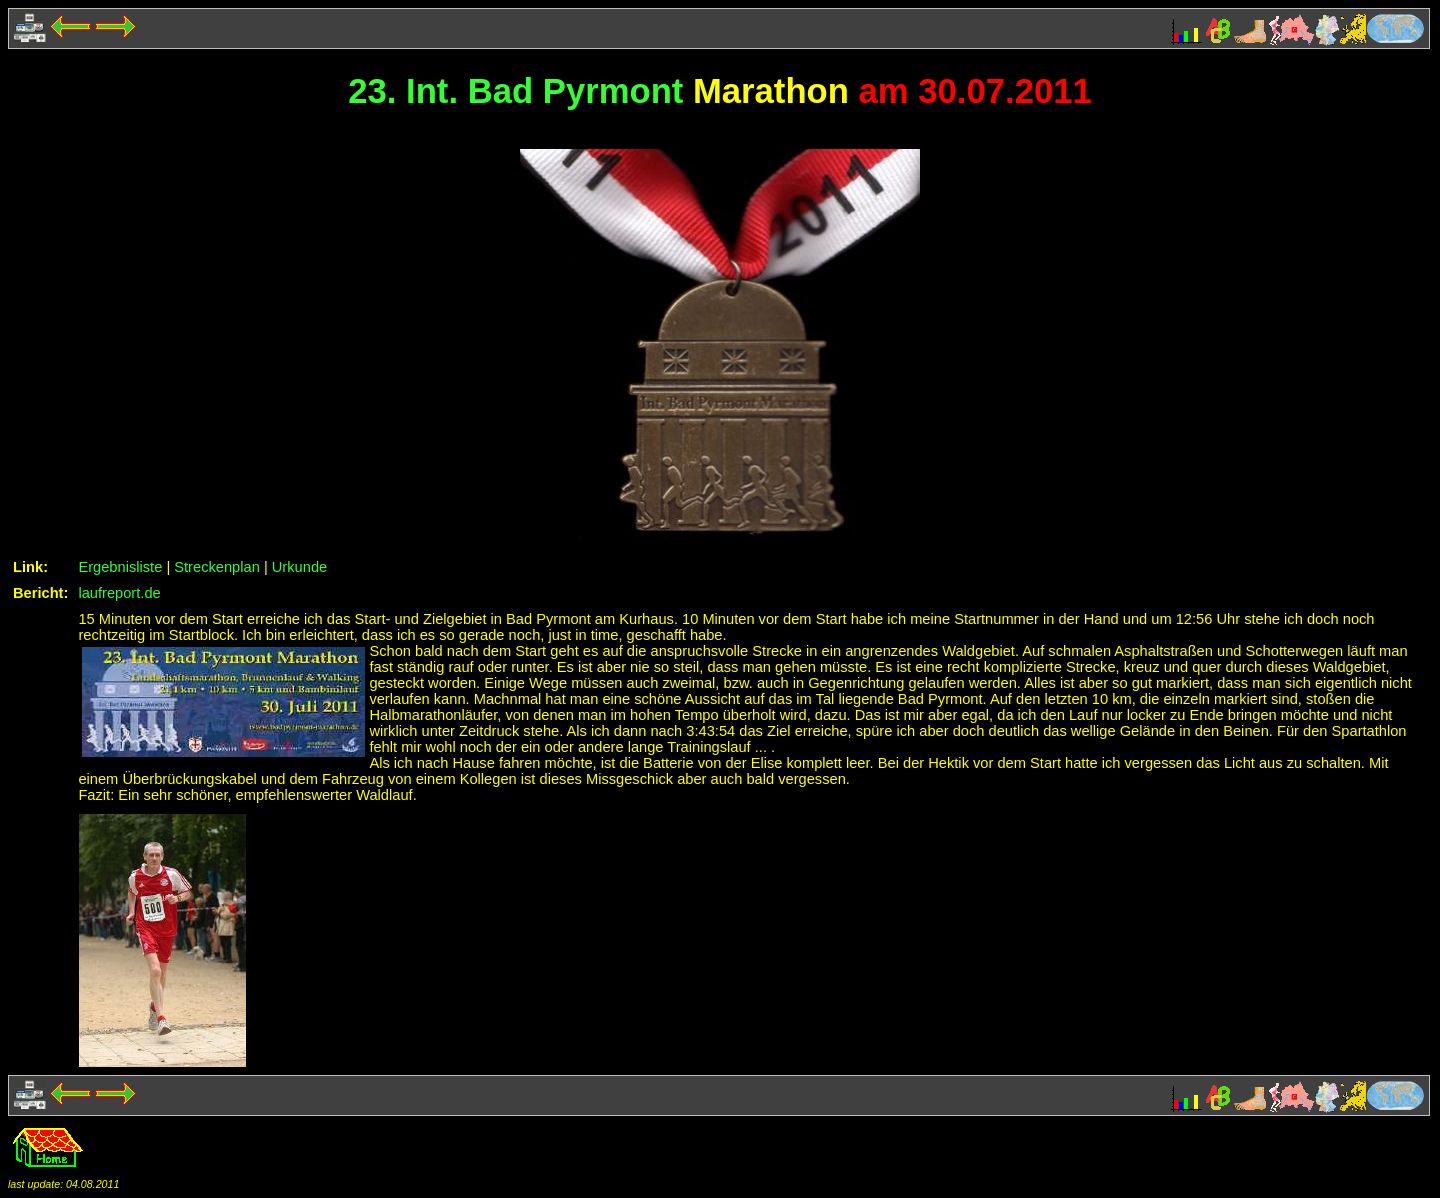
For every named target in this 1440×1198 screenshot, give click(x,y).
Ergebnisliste (120, 567)
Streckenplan (217, 567)
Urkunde (299, 567)
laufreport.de (119, 593)
